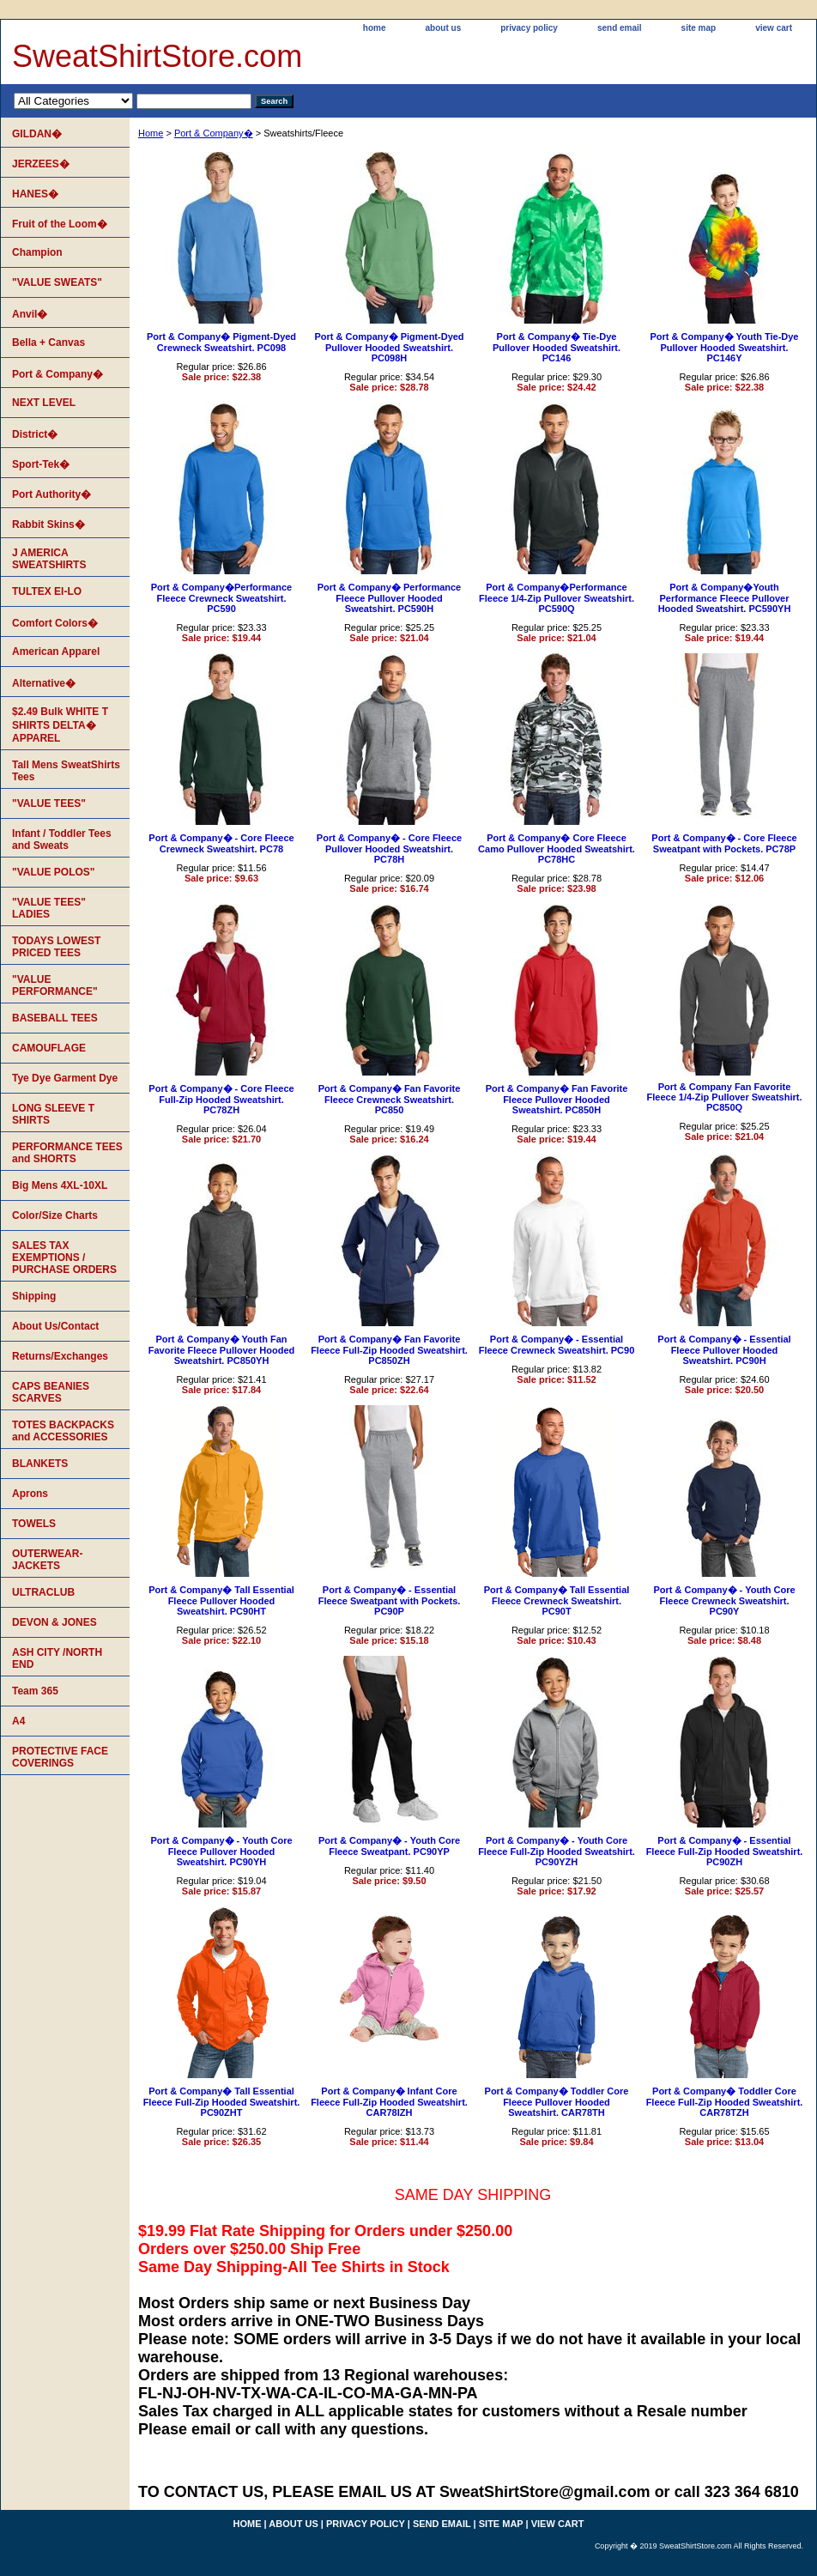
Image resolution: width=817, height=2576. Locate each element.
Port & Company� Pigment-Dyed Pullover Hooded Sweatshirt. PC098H (388, 347)
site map (699, 28)
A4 (18, 1721)
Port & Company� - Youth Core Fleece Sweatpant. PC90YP (389, 1846)
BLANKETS (40, 1464)
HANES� (35, 194)
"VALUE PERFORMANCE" (55, 985)
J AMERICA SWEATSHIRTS (49, 559)
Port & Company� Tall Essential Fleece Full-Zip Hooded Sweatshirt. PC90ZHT (221, 2102)
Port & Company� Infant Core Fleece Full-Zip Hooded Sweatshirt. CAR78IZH (389, 2102)
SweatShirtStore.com (157, 56)
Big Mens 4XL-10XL (59, 1185)
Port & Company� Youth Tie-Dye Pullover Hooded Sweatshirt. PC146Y (725, 347)
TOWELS (34, 1524)
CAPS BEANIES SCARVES (50, 1392)
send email (619, 28)
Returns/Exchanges (60, 1356)
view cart (773, 28)
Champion (37, 252)
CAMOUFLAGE (49, 1048)
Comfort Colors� (55, 623)
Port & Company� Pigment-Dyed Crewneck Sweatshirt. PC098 (221, 342)
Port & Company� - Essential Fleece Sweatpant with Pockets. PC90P (389, 1600)
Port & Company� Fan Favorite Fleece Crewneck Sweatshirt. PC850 (389, 1099)
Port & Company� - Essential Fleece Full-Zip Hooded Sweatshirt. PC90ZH (724, 1851)
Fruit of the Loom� (59, 224)
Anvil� (29, 314)
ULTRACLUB (43, 1592)
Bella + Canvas (48, 342)
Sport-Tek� (41, 464)
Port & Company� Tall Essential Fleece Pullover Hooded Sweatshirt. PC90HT (221, 1600)
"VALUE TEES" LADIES (49, 908)
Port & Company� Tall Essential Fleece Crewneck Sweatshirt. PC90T (557, 1600)
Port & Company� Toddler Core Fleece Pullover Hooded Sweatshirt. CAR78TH (557, 2102)
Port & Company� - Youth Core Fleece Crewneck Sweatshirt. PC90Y (724, 1600)
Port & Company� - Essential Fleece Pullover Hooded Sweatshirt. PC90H (723, 1350)
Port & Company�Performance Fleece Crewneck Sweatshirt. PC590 (221, 598)
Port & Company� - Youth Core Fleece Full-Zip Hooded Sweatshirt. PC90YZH (556, 1851)
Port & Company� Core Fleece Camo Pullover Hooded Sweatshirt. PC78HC (556, 848)
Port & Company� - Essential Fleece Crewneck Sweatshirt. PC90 (557, 1344)
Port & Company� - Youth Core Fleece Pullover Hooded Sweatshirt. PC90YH (221, 1851)
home (374, 28)
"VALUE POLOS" (53, 872)
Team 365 (35, 1691)
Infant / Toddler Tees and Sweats (62, 839)
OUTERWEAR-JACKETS (47, 1560)
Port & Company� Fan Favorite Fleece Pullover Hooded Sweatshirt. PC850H (557, 1099)
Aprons (30, 1494)
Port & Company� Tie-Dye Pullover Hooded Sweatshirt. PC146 (556, 347)
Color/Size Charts (55, 1215)
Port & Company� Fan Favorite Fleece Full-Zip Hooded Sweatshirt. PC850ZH (389, 1350)
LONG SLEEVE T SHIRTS (53, 1114)
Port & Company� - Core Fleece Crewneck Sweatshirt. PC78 (221, 843)
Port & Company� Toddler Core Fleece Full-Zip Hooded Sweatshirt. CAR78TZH (724, 2102)
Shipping (34, 1296)
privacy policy (529, 28)
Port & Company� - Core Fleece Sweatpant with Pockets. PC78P (723, 843)
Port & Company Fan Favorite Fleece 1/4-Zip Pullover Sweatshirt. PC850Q (724, 1097)
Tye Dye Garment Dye (65, 1078)
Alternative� (44, 683)
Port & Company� (213, 133)
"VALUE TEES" (49, 803)
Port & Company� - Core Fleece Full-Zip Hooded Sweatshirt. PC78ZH (221, 1099)
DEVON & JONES (54, 1622)
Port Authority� (51, 494)
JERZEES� (41, 164)
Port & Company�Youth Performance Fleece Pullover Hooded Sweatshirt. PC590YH (724, 598)
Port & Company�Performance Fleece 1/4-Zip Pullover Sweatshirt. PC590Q (556, 598)
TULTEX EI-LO (47, 591)
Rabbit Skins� (48, 524)
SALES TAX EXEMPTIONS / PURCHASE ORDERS (64, 1258)
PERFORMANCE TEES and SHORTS (67, 1153)
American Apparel (56, 652)
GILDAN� (37, 134)
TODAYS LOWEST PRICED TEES (56, 947)
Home (150, 133)
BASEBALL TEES (55, 1018)
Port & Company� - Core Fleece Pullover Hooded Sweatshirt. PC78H (389, 848)
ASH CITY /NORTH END (57, 1658)
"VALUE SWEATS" (57, 282)
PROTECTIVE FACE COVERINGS (60, 1757)
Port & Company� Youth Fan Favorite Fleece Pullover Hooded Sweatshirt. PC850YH (221, 1350)
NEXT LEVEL (44, 403)
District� (34, 434)
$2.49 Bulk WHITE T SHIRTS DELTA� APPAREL (60, 725)
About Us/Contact (55, 1326)
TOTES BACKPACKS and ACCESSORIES (63, 1431)
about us (444, 28)
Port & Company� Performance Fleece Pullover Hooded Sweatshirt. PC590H (389, 598)
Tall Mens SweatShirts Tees (66, 771)
